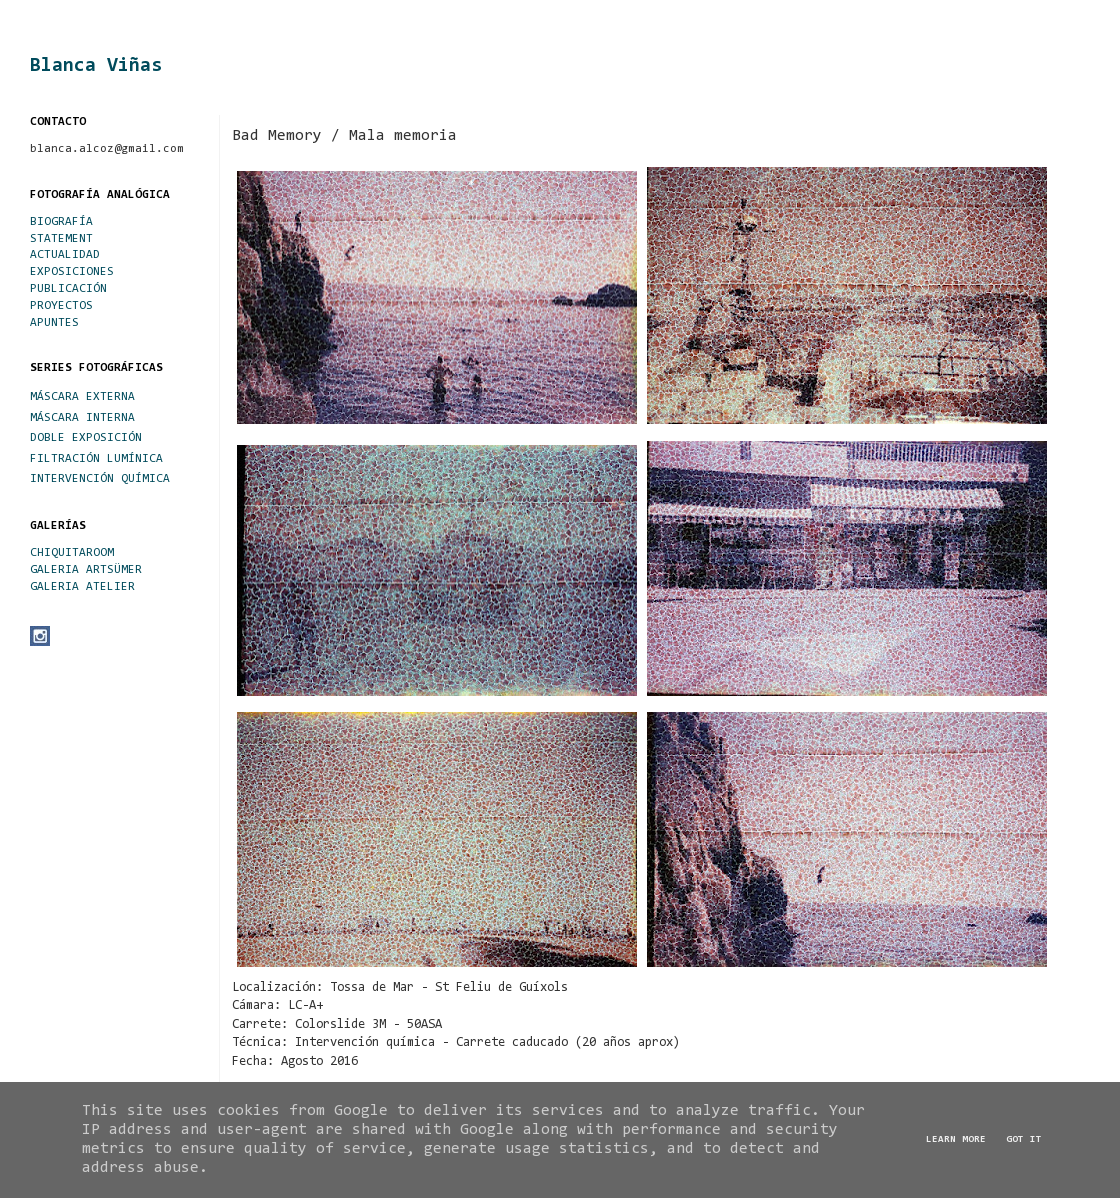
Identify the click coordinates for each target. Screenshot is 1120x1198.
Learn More (956, 1140)
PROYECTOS (61, 306)
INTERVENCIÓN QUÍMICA (100, 479)
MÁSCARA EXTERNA (82, 397)
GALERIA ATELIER (82, 587)
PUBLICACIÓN (68, 289)
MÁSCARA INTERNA (82, 418)
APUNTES (54, 323)
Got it (1024, 1140)
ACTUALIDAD (65, 255)
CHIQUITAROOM (72, 553)
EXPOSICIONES (72, 272)
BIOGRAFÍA (61, 222)
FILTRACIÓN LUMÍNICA (96, 459)
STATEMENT (61, 239)
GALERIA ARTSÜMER (86, 570)
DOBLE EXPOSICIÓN (86, 438)
